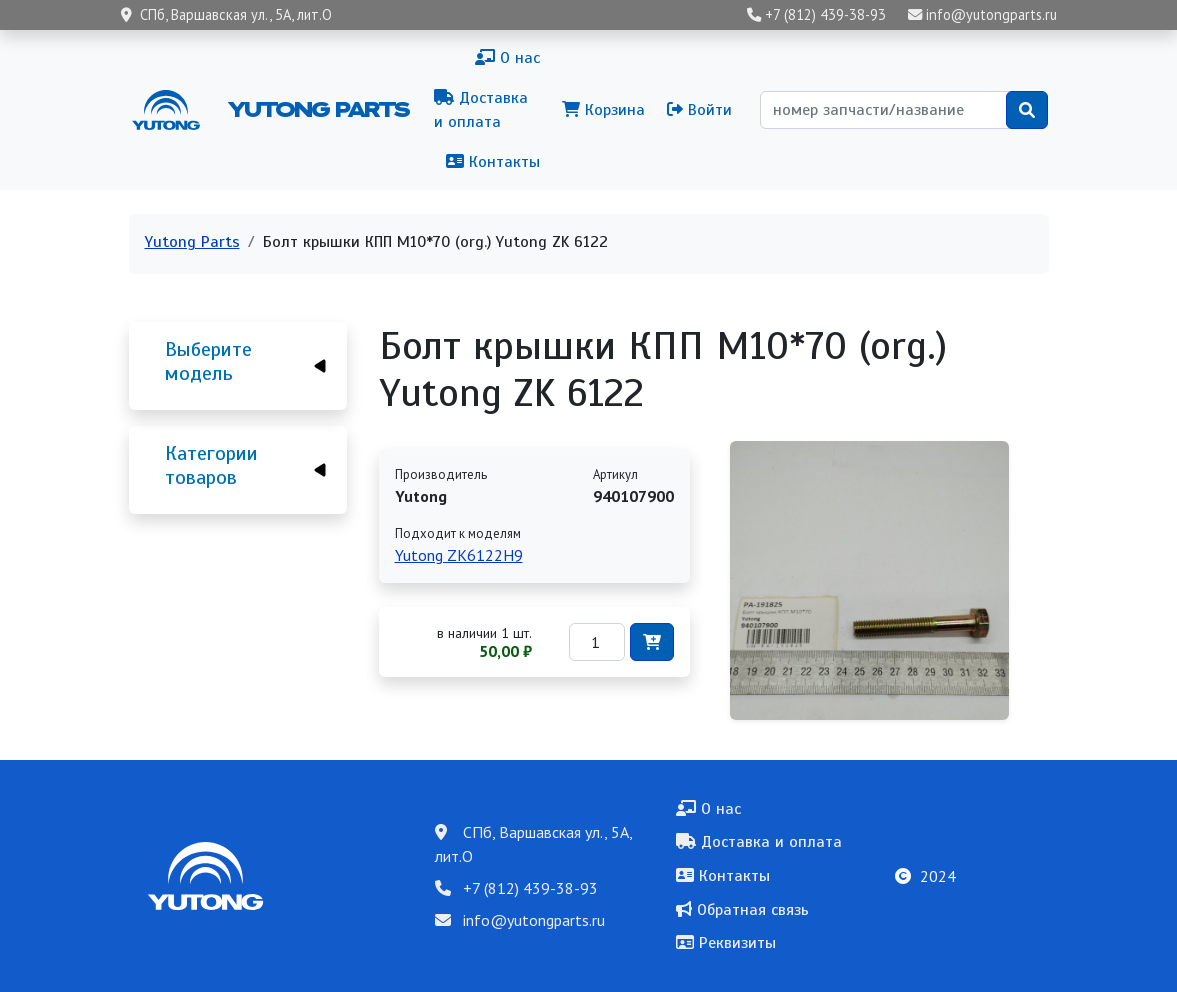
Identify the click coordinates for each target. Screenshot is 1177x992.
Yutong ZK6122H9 (459, 555)
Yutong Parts (317, 109)
